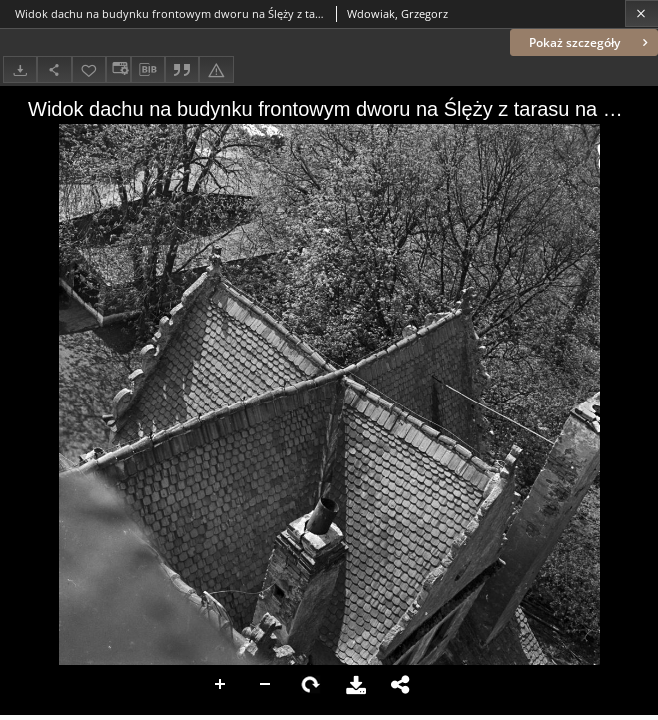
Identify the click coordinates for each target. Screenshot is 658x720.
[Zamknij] (641, 13)
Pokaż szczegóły (590, 42)
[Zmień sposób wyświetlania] (118, 69)
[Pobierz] (20, 69)
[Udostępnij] (54, 69)
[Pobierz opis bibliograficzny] (148, 70)
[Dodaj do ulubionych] (89, 69)
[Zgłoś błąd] (216, 69)
